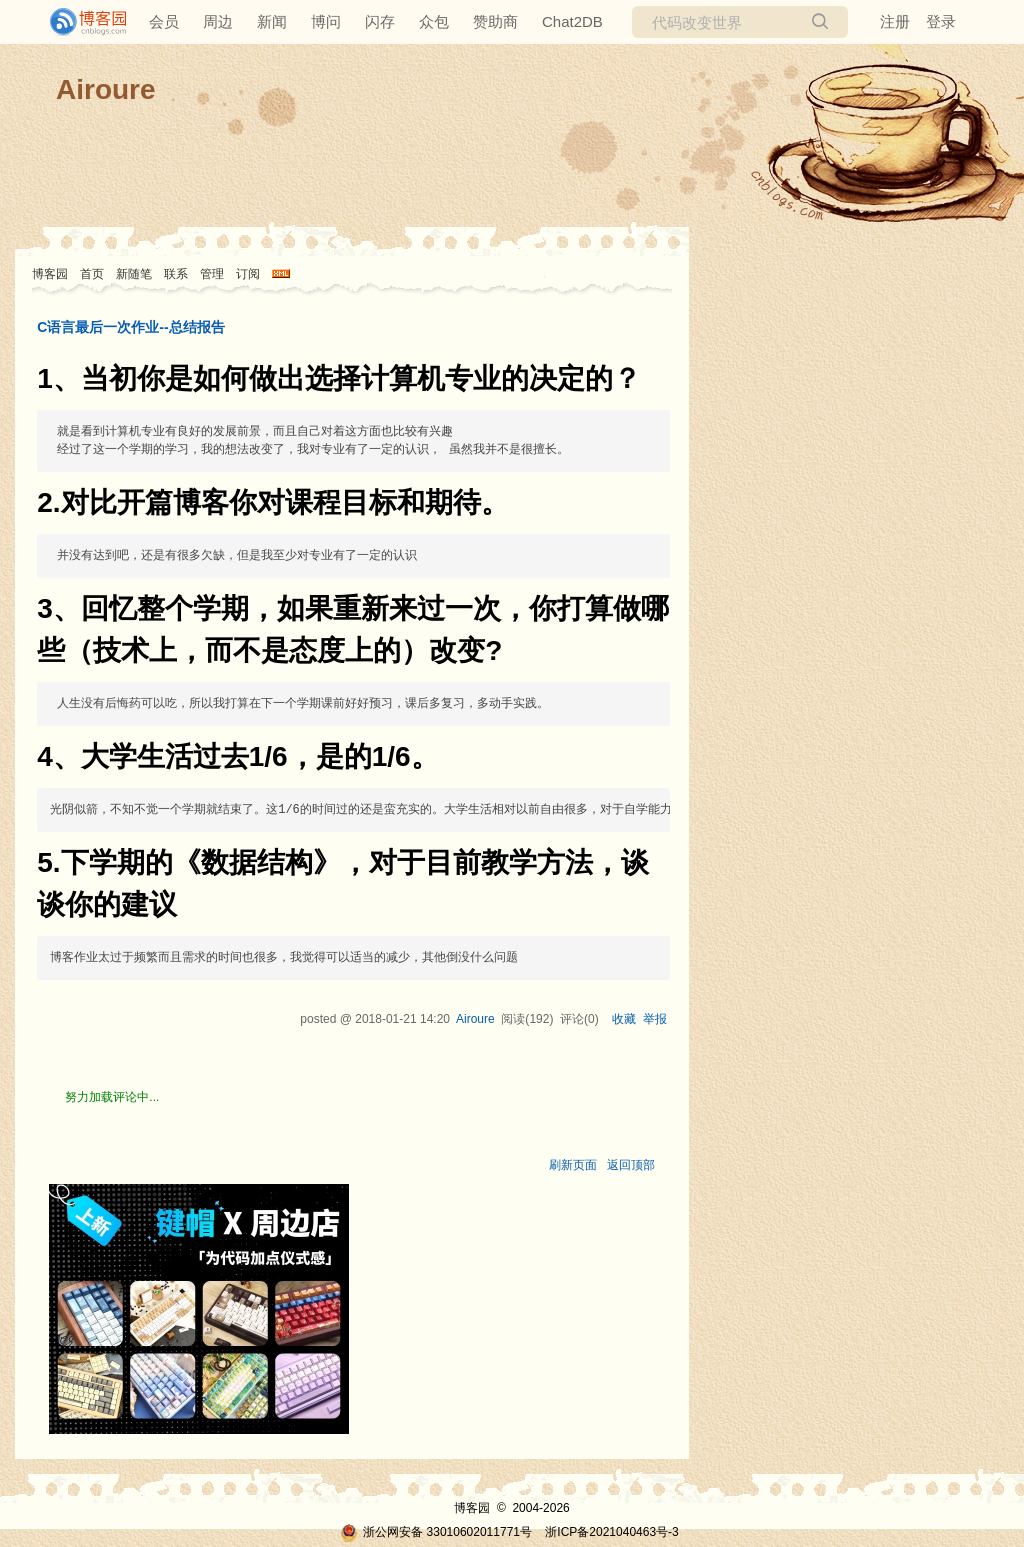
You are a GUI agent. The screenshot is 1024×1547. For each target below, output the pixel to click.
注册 (895, 21)
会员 (164, 21)
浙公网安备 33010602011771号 (436, 1532)
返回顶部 (631, 1165)
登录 (941, 21)
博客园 (50, 274)
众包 (434, 21)
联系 (176, 274)
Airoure (106, 89)
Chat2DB (572, 21)
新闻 (272, 21)
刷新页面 (573, 1165)
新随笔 (134, 274)
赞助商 (495, 21)
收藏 (624, 1019)
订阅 (248, 274)
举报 (655, 1019)
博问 (326, 21)
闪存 (380, 21)
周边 (218, 21)
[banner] (80, 22)
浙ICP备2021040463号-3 (611, 1532)
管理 (212, 274)
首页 (92, 274)
